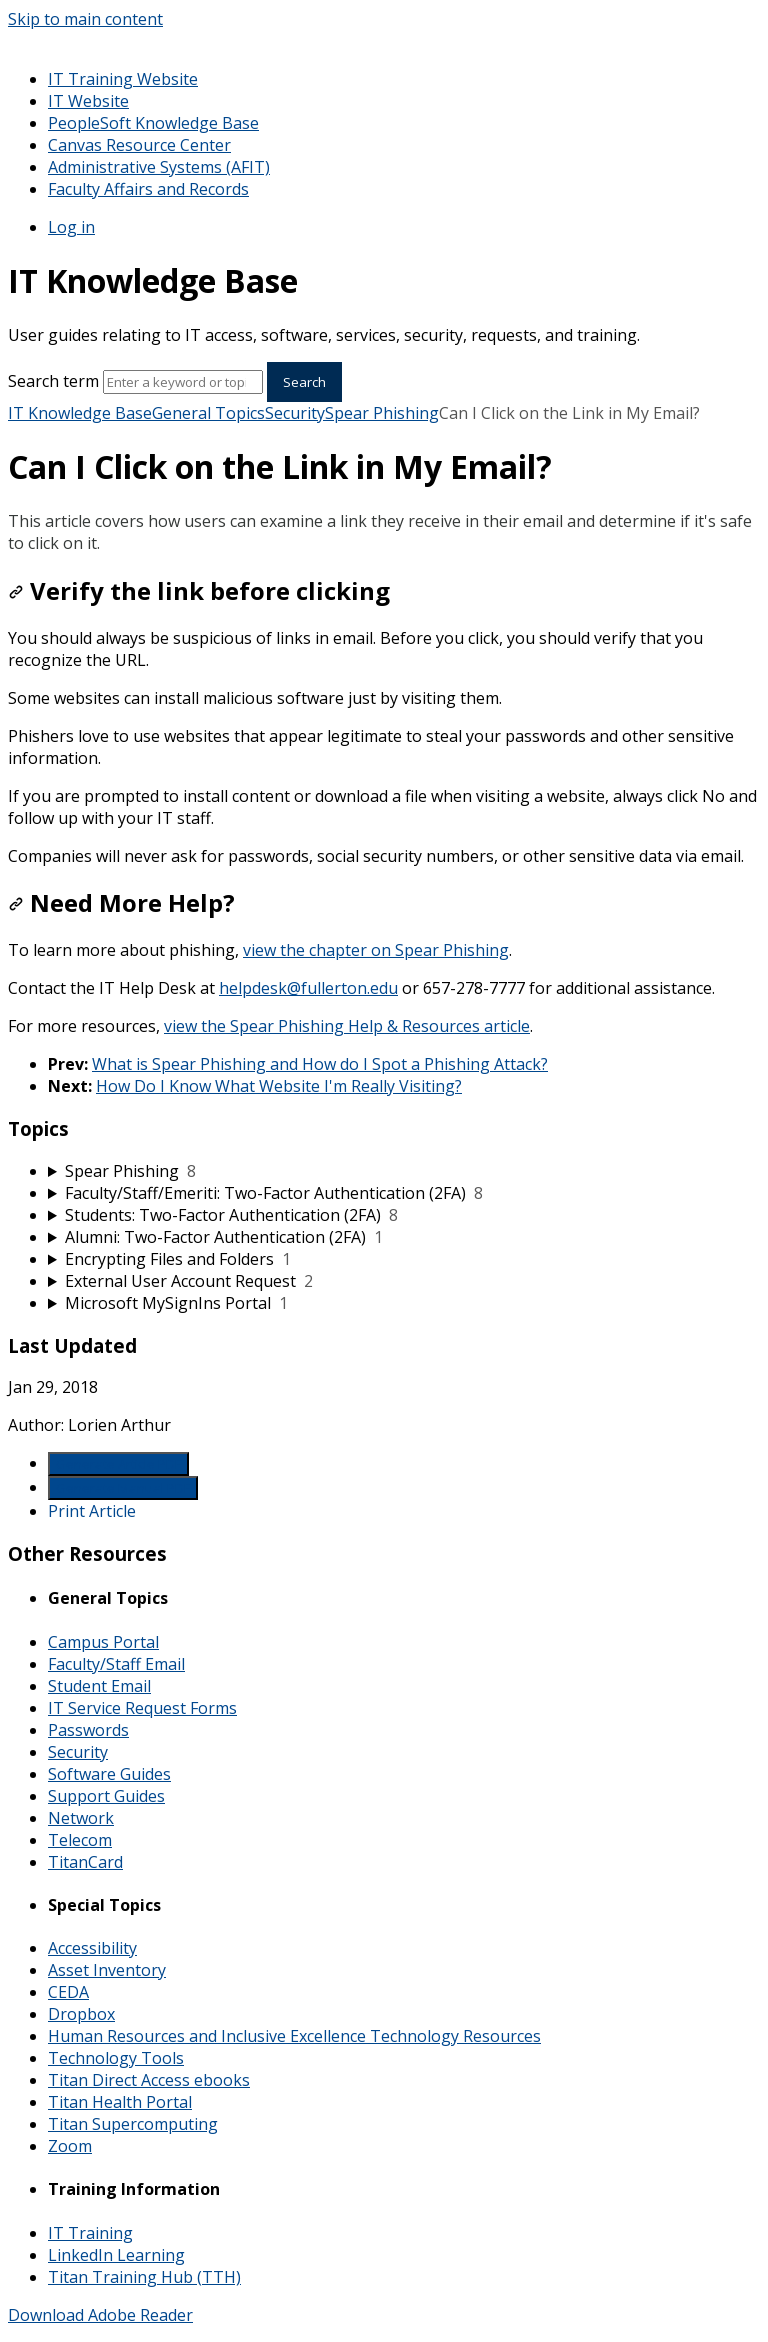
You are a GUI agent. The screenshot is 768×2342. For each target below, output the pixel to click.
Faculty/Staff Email (116, 1664)
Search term (53, 381)
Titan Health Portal (120, 2102)
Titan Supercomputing (133, 2124)
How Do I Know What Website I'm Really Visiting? (279, 1086)
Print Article (92, 1511)
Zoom (70, 2146)
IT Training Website (123, 79)
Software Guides (109, 1774)
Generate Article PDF (118, 1464)
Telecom (80, 1840)
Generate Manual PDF (123, 1488)
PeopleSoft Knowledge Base (153, 123)
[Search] (183, 382)
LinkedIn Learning (116, 2255)
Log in (71, 227)
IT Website (88, 101)
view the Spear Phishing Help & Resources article (347, 1026)
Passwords (88, 1730)
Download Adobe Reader (100, 2315)
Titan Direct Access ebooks (149, 2080)
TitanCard (85, 1862)
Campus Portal (103, 1642)
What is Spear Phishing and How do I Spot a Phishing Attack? (320, 1064)
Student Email (99, 1686)
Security (295, 413)
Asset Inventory (107, 1970)
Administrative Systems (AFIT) (159, 167)
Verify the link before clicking (199, 590)
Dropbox (81, 2014)
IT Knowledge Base (80, 413)
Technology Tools (116, 2058)
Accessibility (92, 1948)
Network (81, 1818)
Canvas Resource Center (139, 145)
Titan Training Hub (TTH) (144, 2277)
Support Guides (106, 1796)
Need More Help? (121, 902)
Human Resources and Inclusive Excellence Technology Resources (294, 2036)
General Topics (208, 413)
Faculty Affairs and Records (148, 189)
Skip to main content (85, 19)
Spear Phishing (382, 413)
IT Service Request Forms (142, 1708)
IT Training (90, 2233)
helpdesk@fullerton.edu (308, 988)
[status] (384, 532)
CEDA (68, 1992)
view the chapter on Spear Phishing (376, 950)
